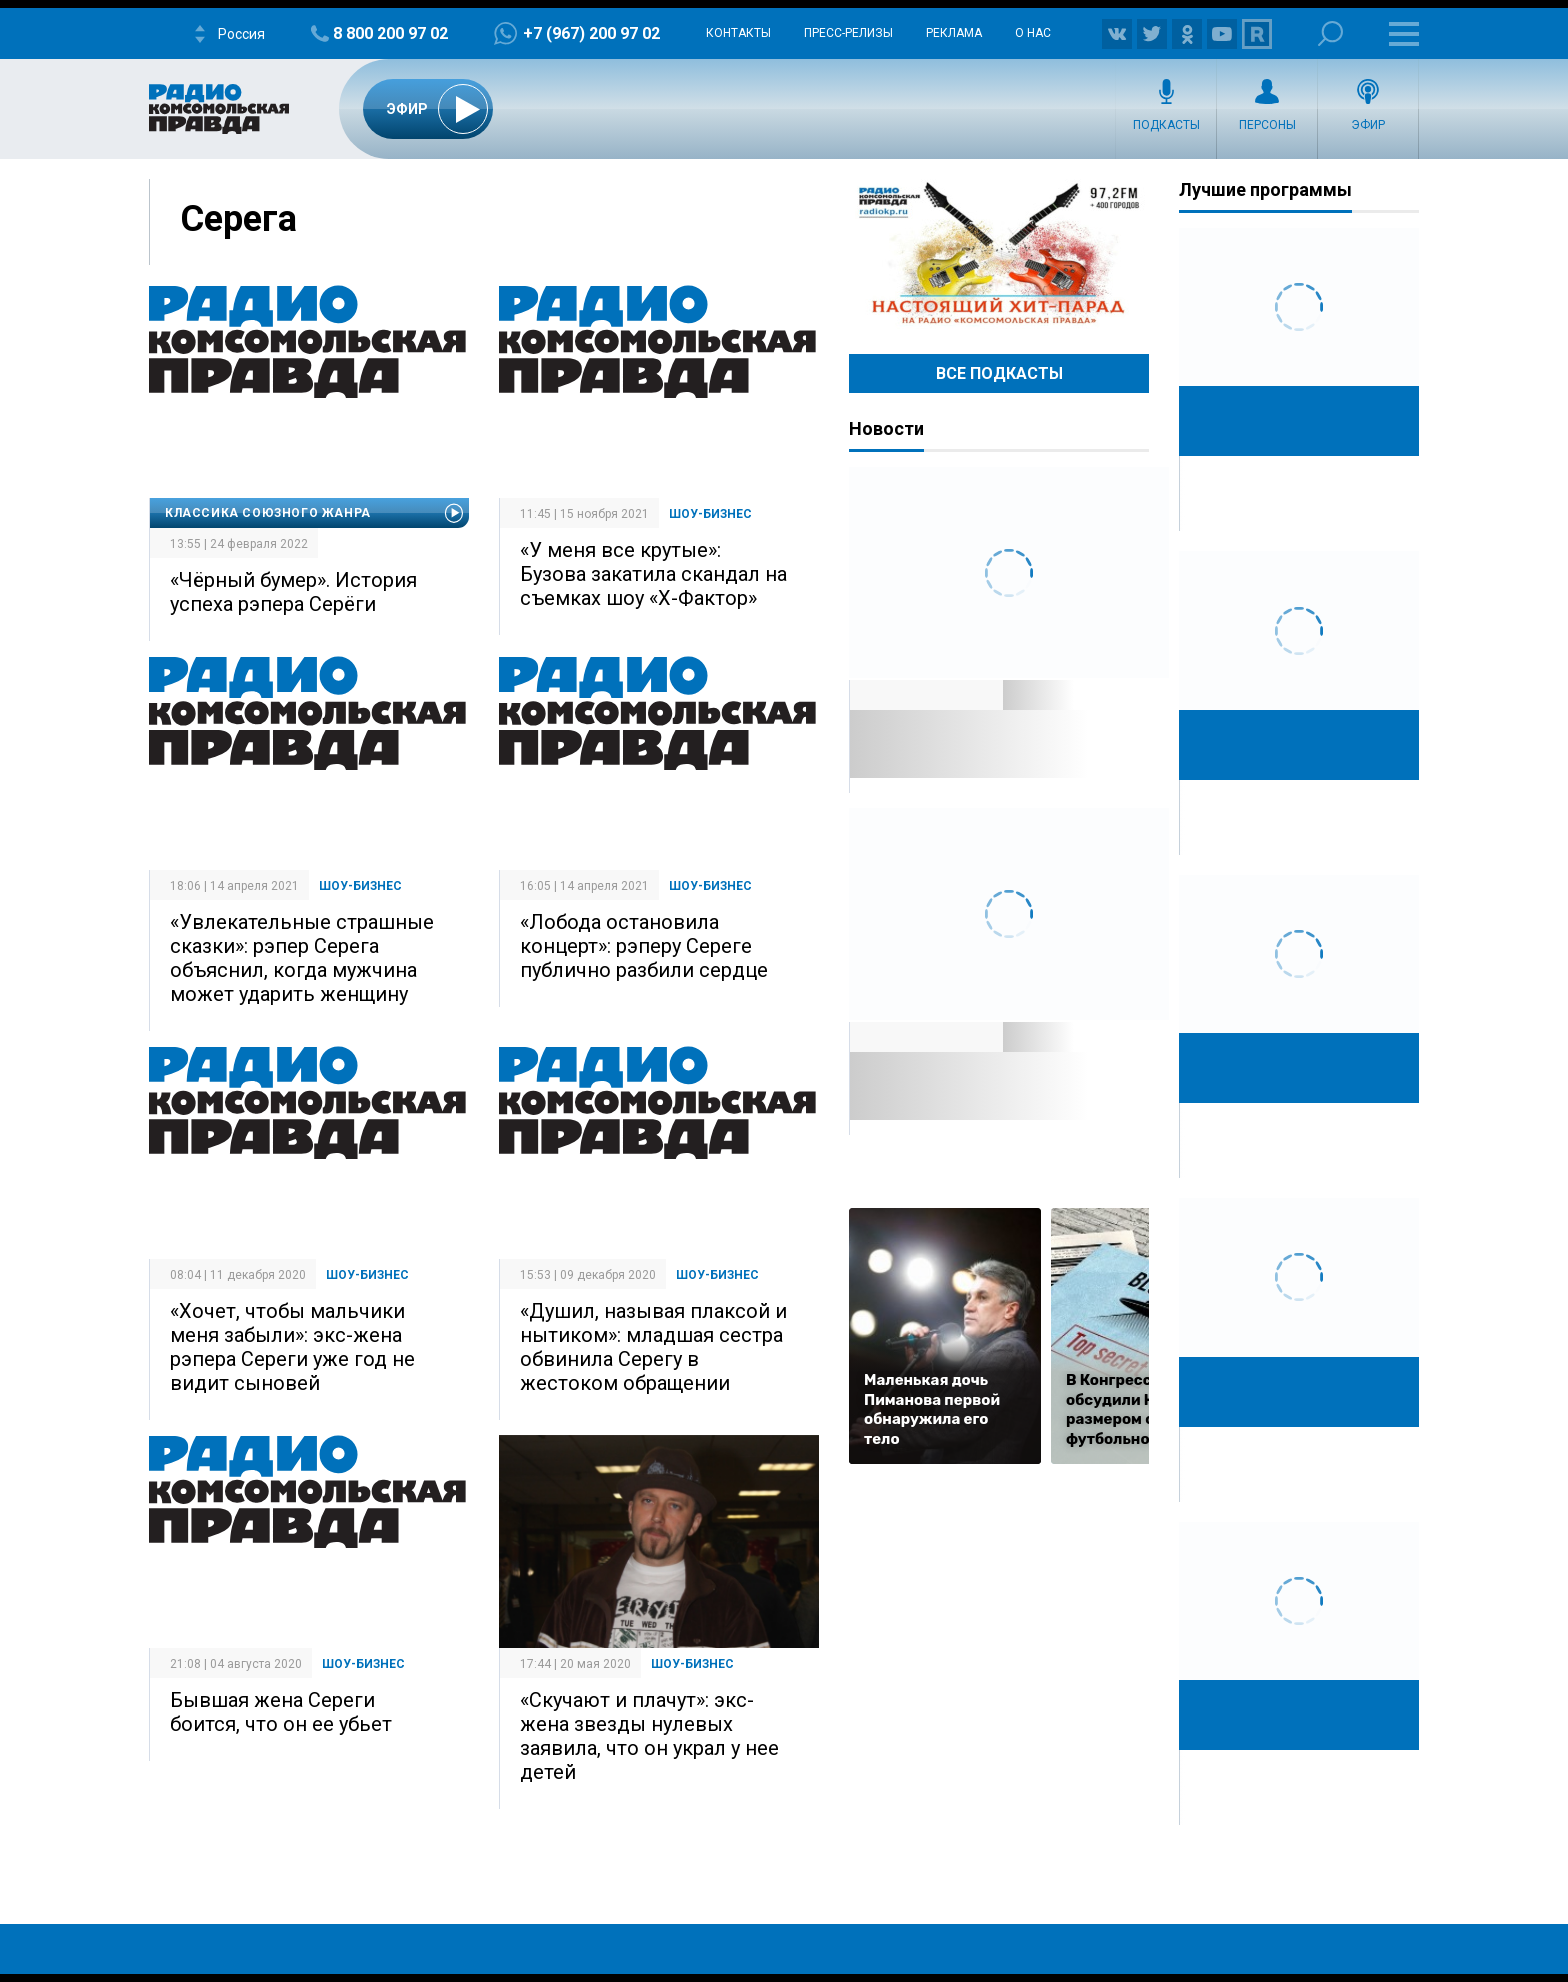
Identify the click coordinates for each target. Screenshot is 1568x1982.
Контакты (738, 33)
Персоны (1267, 125)
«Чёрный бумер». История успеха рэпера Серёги (293, 592)
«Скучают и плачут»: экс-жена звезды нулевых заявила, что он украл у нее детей (649, 1736)
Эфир (1368, 125)
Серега (238, 219)
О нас (1033, 33)
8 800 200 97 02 (390, 33)
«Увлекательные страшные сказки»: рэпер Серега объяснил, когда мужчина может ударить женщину (302, 958)
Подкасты (1166, 125)
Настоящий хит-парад (999, 254)
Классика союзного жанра (268, 513)
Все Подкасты (999, 373)
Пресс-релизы (848, 33)
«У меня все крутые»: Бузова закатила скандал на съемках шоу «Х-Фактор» (653, 574)
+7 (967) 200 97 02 (591, 33)
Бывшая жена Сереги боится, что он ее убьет (281, 1712)
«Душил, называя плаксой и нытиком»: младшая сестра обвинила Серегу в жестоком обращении (653, 1347)
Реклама (954, 33)
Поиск (1330, 33)
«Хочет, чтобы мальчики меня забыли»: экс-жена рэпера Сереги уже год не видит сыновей (292, 1347)
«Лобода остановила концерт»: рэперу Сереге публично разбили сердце (644, 946)
